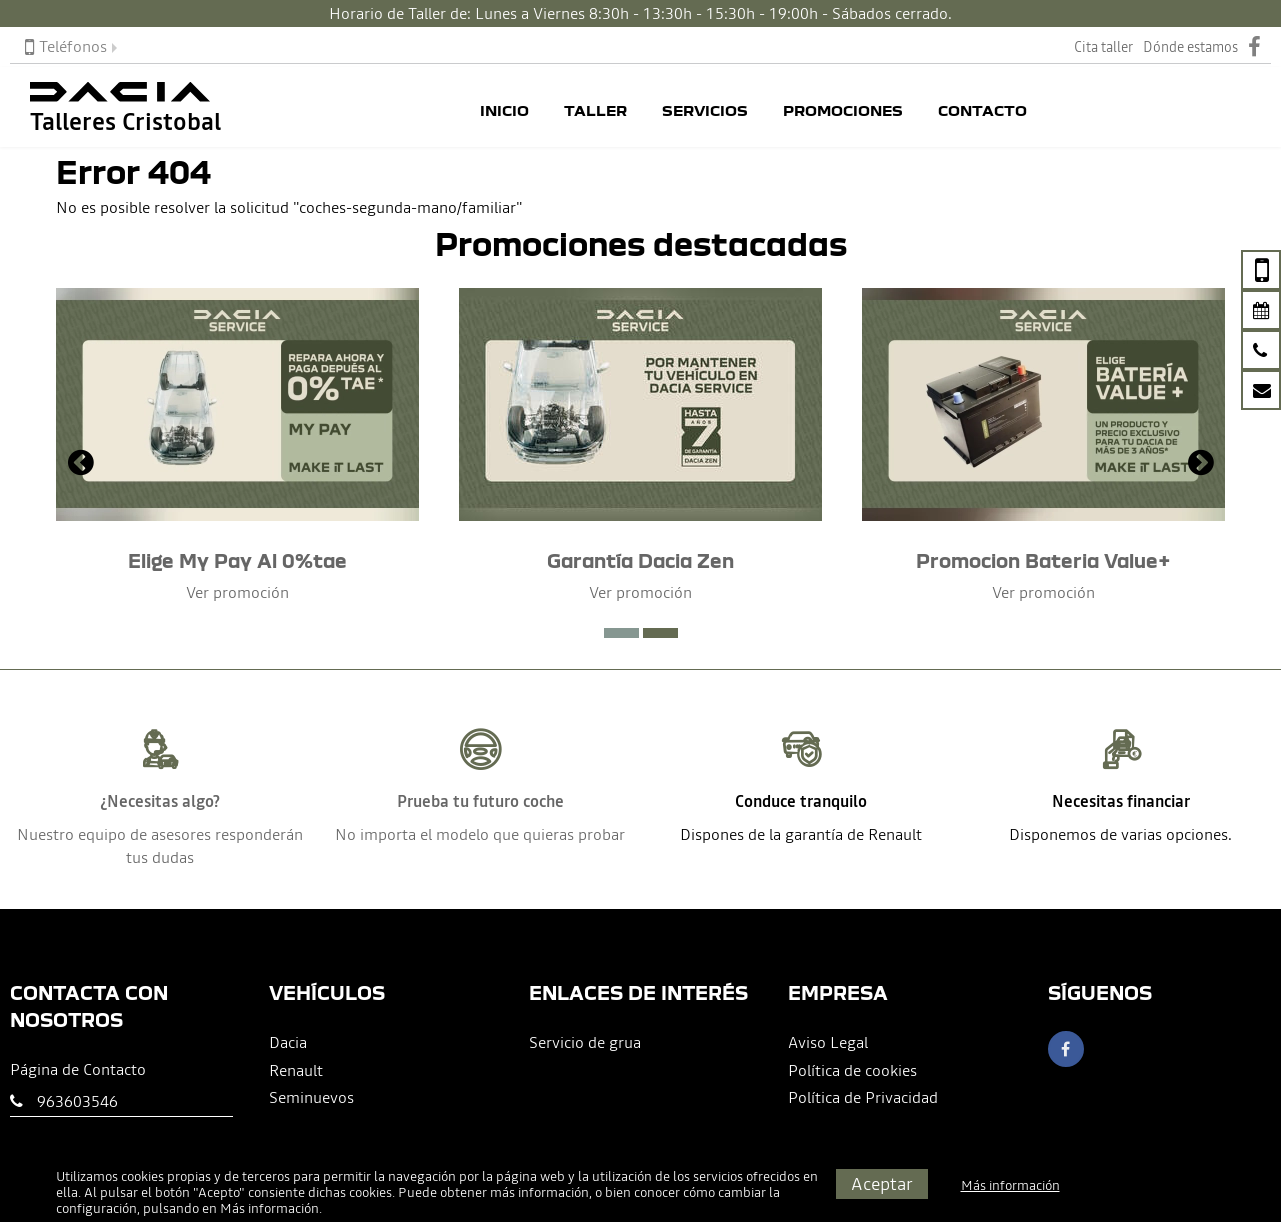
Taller (595, 111)
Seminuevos (311, 1097)
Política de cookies (852, 1070)
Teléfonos (66, 46)
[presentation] (81, 465)
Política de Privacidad (863, 1097)
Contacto (982, 111)
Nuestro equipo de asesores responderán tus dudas (160, 845)
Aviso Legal (828, 1042)
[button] (621, 633)
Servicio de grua (585, 1042)
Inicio (504, 111)
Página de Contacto (78, 1069)
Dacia (288, 1042)
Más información (269, 1208)
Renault (296, 1070)
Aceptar (882, 1183)
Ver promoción (237, 592)
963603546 (77, 1101)
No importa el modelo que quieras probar (480, 834)
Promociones (843, 111)
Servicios (705, 111)
